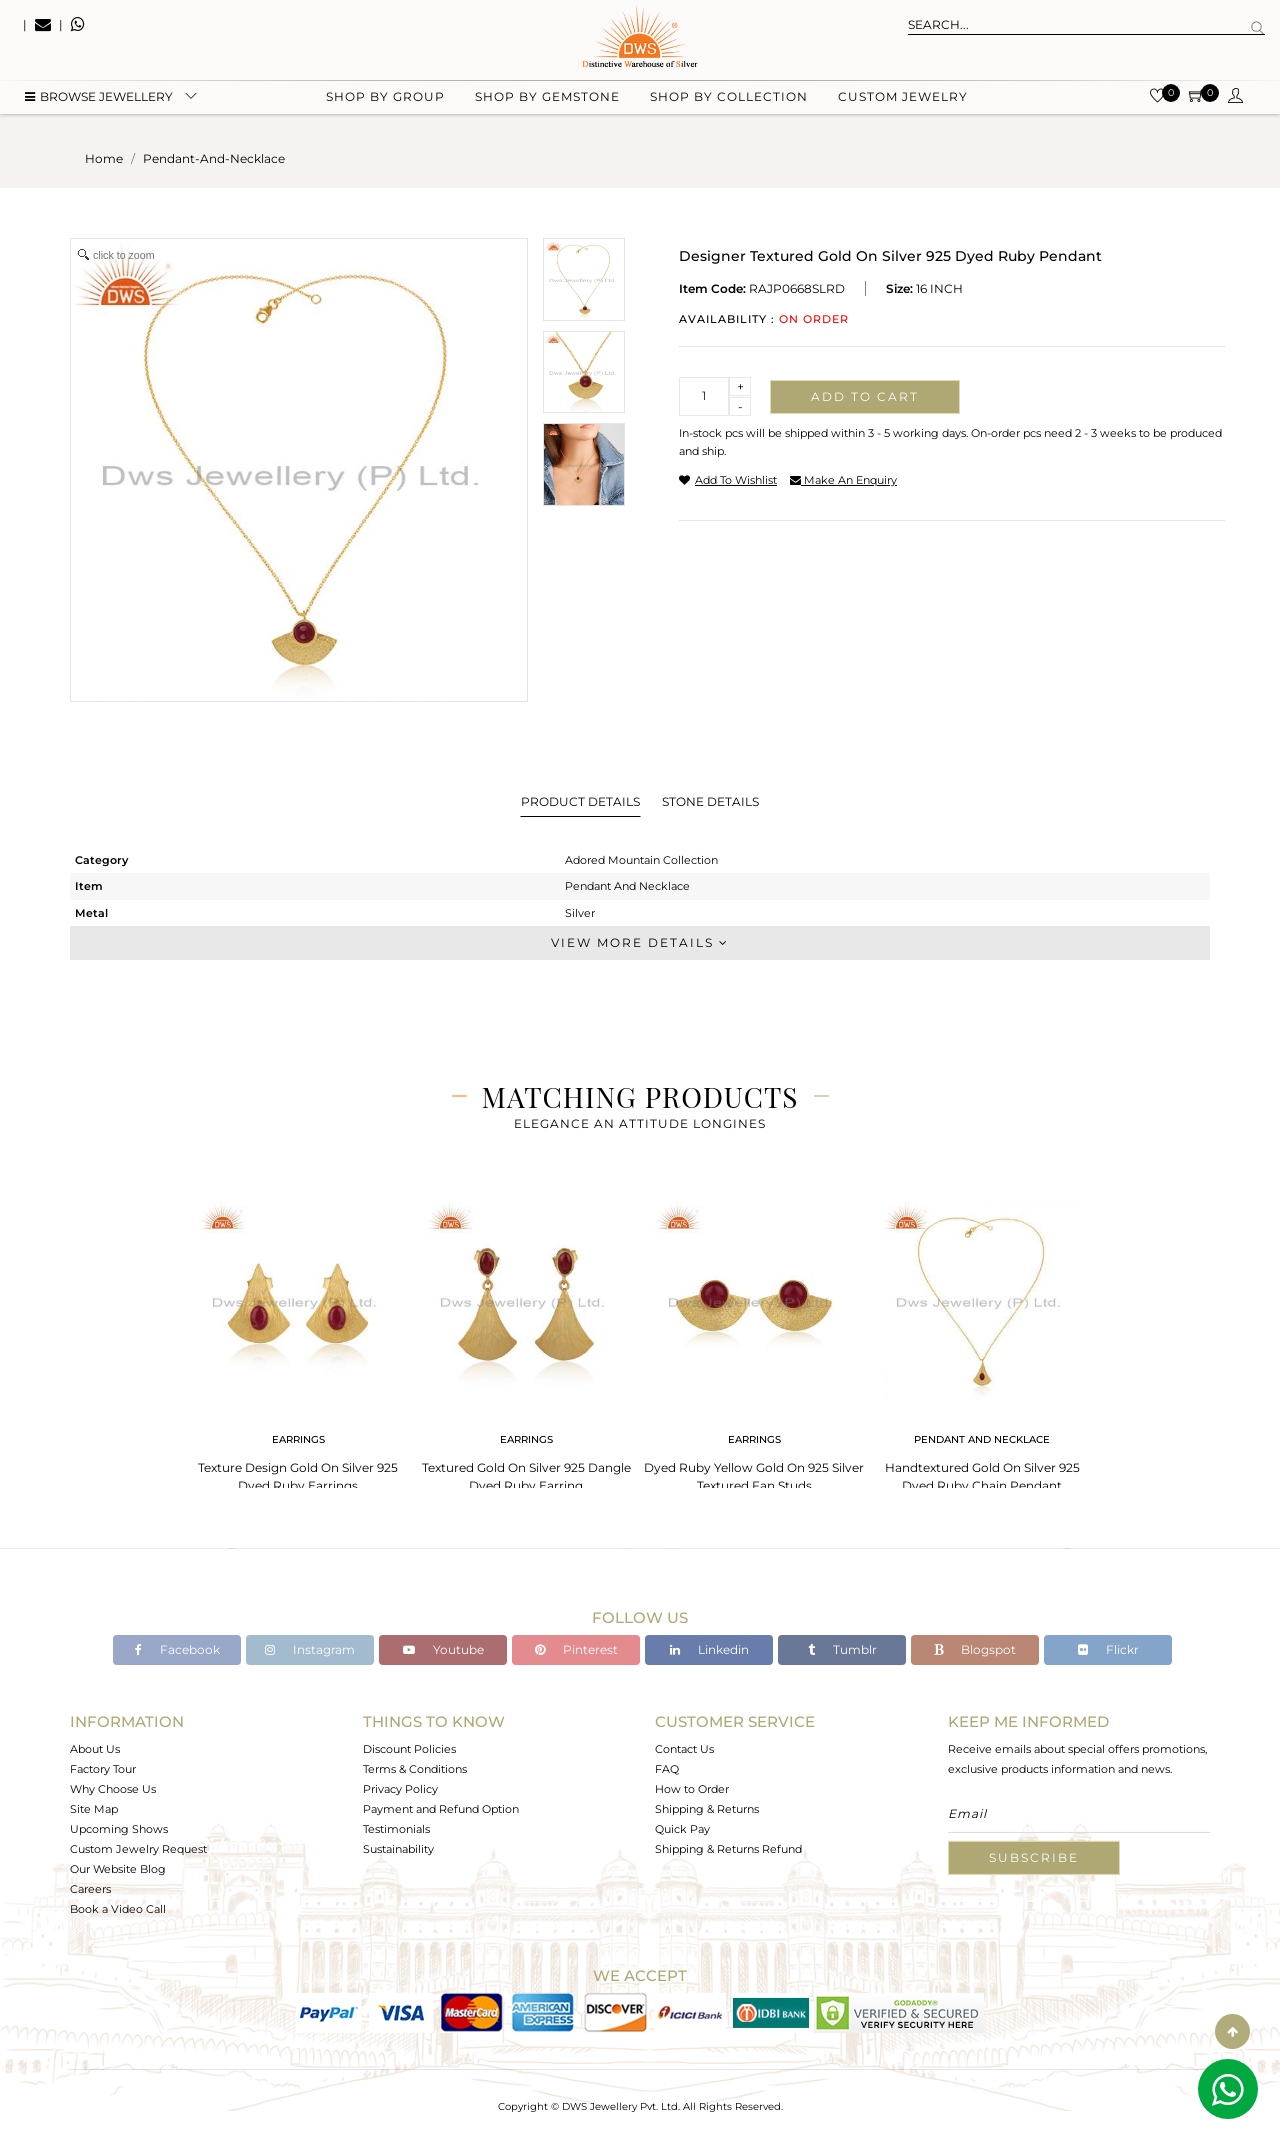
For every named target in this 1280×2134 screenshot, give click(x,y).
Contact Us (684, 1749)
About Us (95, 1749)
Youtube (443, 1649)
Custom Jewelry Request (138, 1849)
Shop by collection (729, 100)
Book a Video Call (118, 1909)
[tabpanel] (298, 1340)
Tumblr (842, 1649)
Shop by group (385, 100)
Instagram (310, 1649)
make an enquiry (843, 480)
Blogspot (975, 1649)
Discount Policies (409, 1749)
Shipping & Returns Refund (728, 1849)
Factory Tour (103, 1769)
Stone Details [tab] (710, 801)
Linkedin (709, 1649)
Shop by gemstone (547, 100)
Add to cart (865, 396)
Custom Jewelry (903, 100)
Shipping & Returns (707, 1809)
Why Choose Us (113, 1789)
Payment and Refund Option (441, 1809)
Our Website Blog (118, 1869)
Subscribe (1034, 1857)
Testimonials (396, 1829)
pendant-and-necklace (214, 158)
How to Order (692, 1789)
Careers (90, 1889)
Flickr (1108, 1649)
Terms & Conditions (415, 1769)
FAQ (667, 1769)
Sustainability (398, 1849)
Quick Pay (682, 1829)
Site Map (94, 1809)
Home (104, 158)
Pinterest (576, 1649)
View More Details (640, 942)
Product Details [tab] (580, 801)
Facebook (177, 1649)
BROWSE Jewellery (99, 100)
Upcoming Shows (119, 1829)
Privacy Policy (400, 1789)
